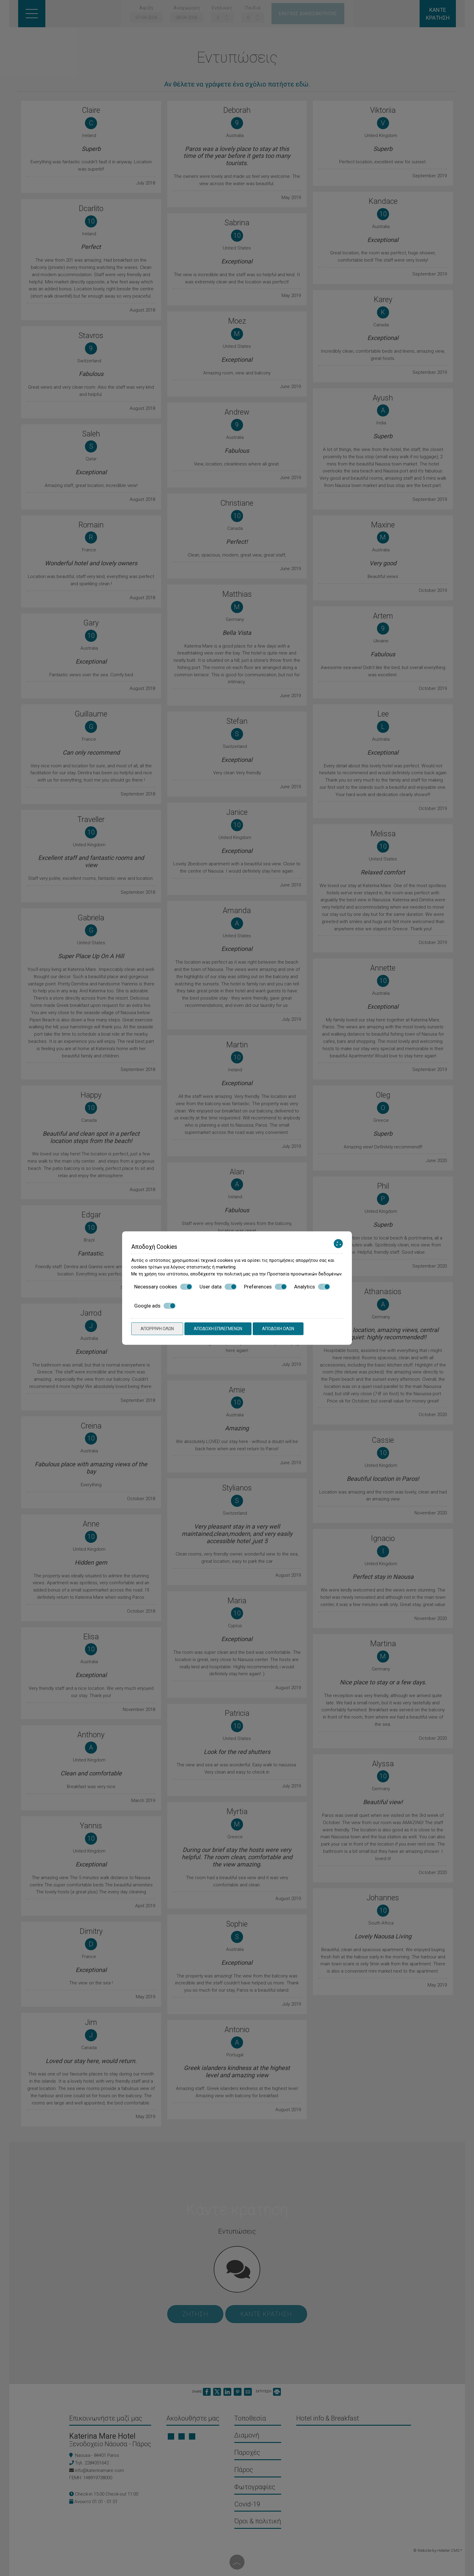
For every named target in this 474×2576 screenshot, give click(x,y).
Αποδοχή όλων (278, 1328)
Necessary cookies (163, 1287)
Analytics (312, 1287)
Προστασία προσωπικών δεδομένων (304, 1274)
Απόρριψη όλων (157, 1328)
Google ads (155, 1306)
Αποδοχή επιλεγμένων (218, 1328)
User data (218, 1287)
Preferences (265, 1287)
